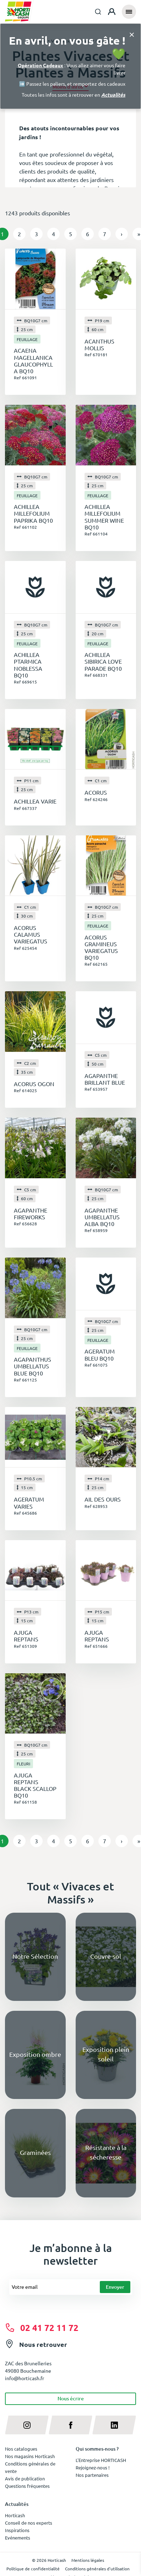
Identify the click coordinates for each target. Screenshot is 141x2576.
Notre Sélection (35, 1956)
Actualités (113, 94)
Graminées (35, 2152)
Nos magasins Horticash (30, 2456)
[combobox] (98, 11)
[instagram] (27, 2425)
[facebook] (70, 2425)
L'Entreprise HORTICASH (101, 2460)
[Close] (132, 34)
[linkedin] (114, 2425)
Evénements (17, 2538)
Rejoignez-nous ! (93, 2467)
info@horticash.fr (24, 2378)
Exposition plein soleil (105, 2054)
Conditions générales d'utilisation (97, 2568)
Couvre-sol (105, 1956)
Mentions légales (87, 2560)
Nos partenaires (92, 2475)
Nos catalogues (21, 2449)
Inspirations (17, 2530)
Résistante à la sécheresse (105, 2152)
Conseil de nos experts (28, 2523)
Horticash (15, 2515)
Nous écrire (71, 2398)
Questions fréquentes (27, 2486)
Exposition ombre (35, 2054)
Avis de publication (25, 2478)
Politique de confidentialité (33, 2568)
